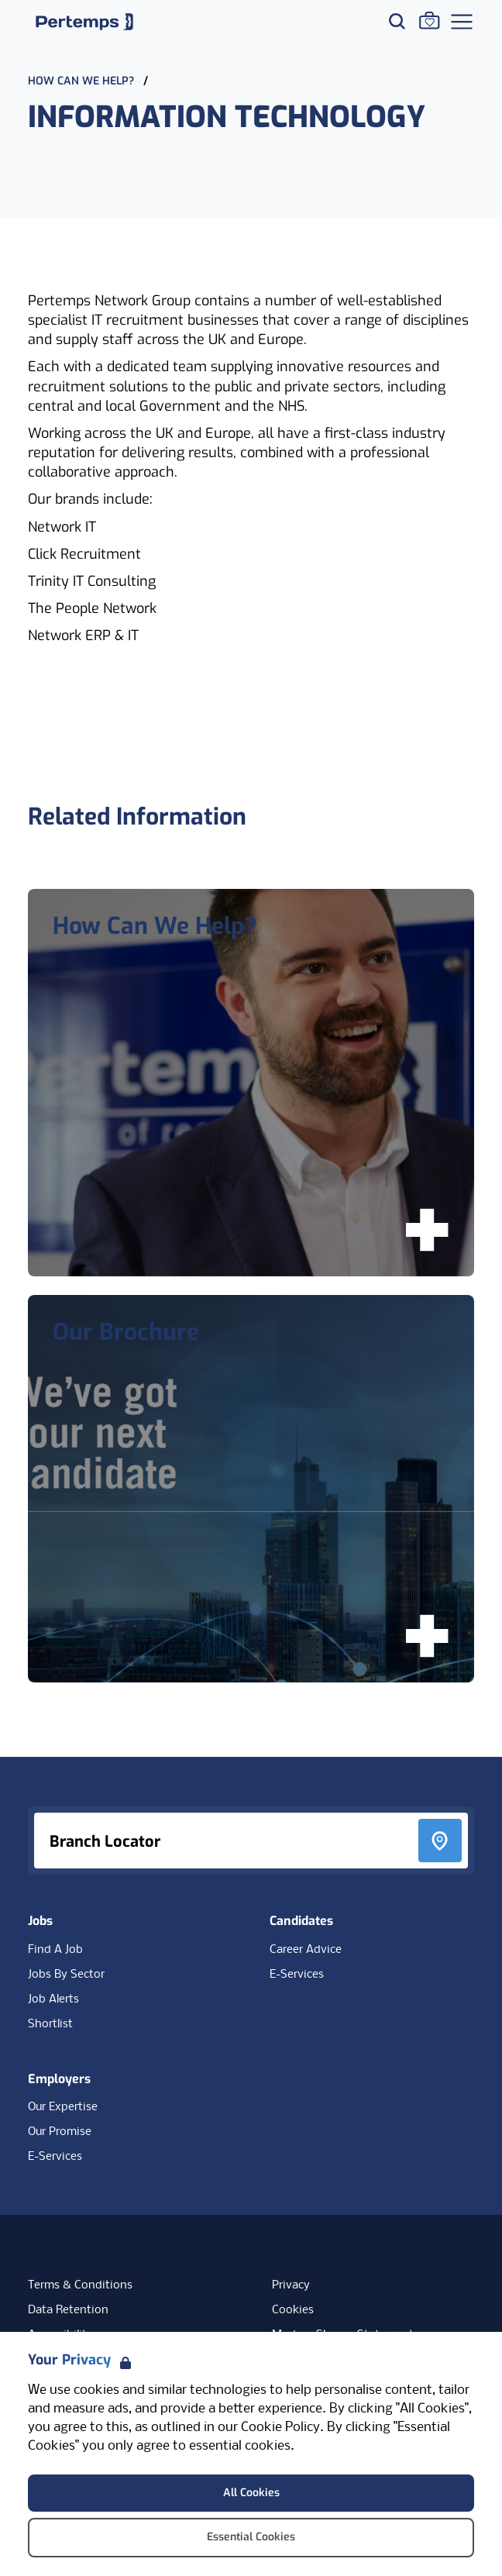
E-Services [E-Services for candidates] (297, 1974)
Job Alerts (53, 1999)
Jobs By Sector (66, 1974)
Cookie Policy (280, 2427)
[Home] (84, 21)
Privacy (291, 2285)
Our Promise (59, 2132)
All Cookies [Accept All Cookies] (251, 2492)
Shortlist (50, 2024)
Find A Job (55, 1950)
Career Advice (306, 1950)
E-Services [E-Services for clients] (55, 2157)
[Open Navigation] (461, 21)
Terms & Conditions (80, 2285)
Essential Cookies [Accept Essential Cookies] (251, 2537)
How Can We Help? (82, 81)
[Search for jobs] (396, 21)
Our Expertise (63, 2107)
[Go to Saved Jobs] (429, 20)
